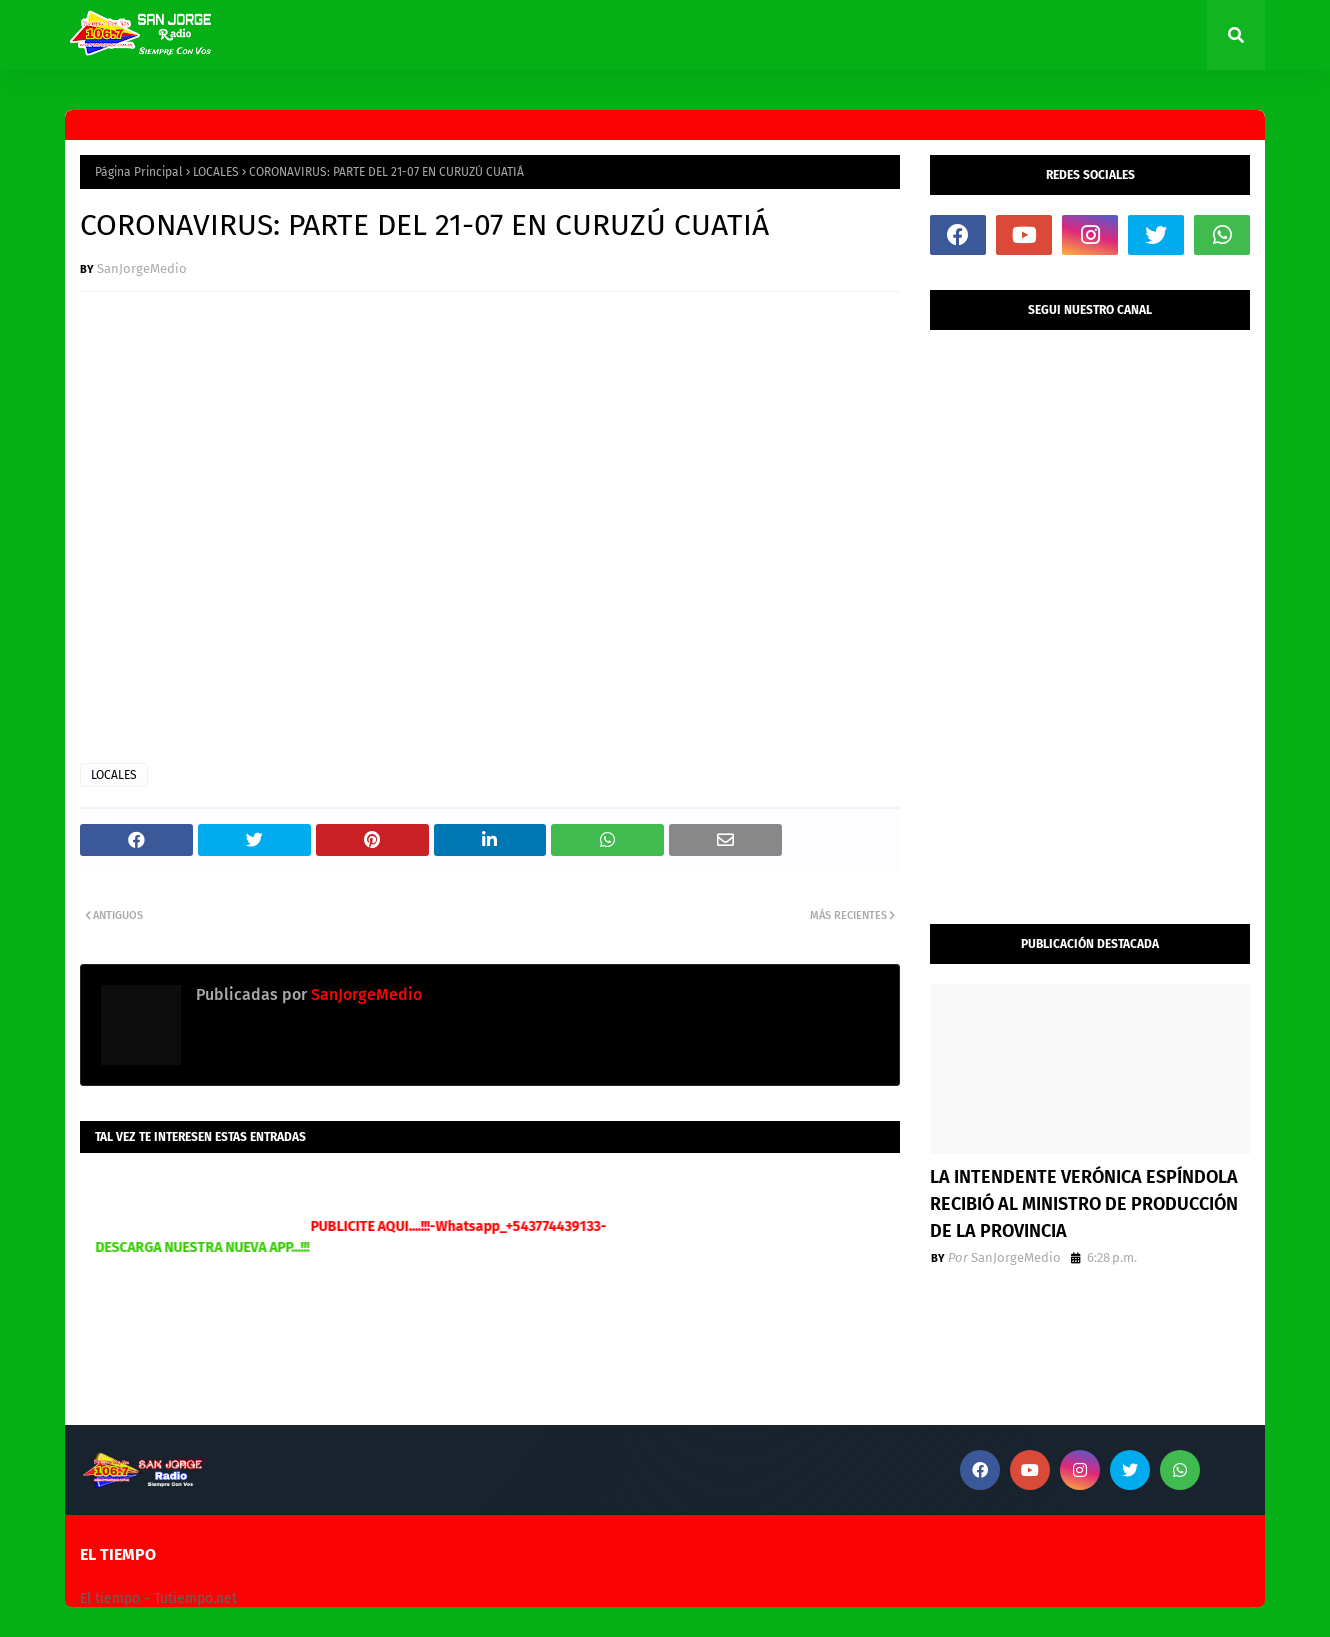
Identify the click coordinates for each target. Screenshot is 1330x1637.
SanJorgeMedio (142, 268)
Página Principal (139, 172)
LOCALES (216, 172)
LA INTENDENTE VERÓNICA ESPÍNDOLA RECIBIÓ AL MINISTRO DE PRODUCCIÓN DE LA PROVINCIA (1084, 1204)
